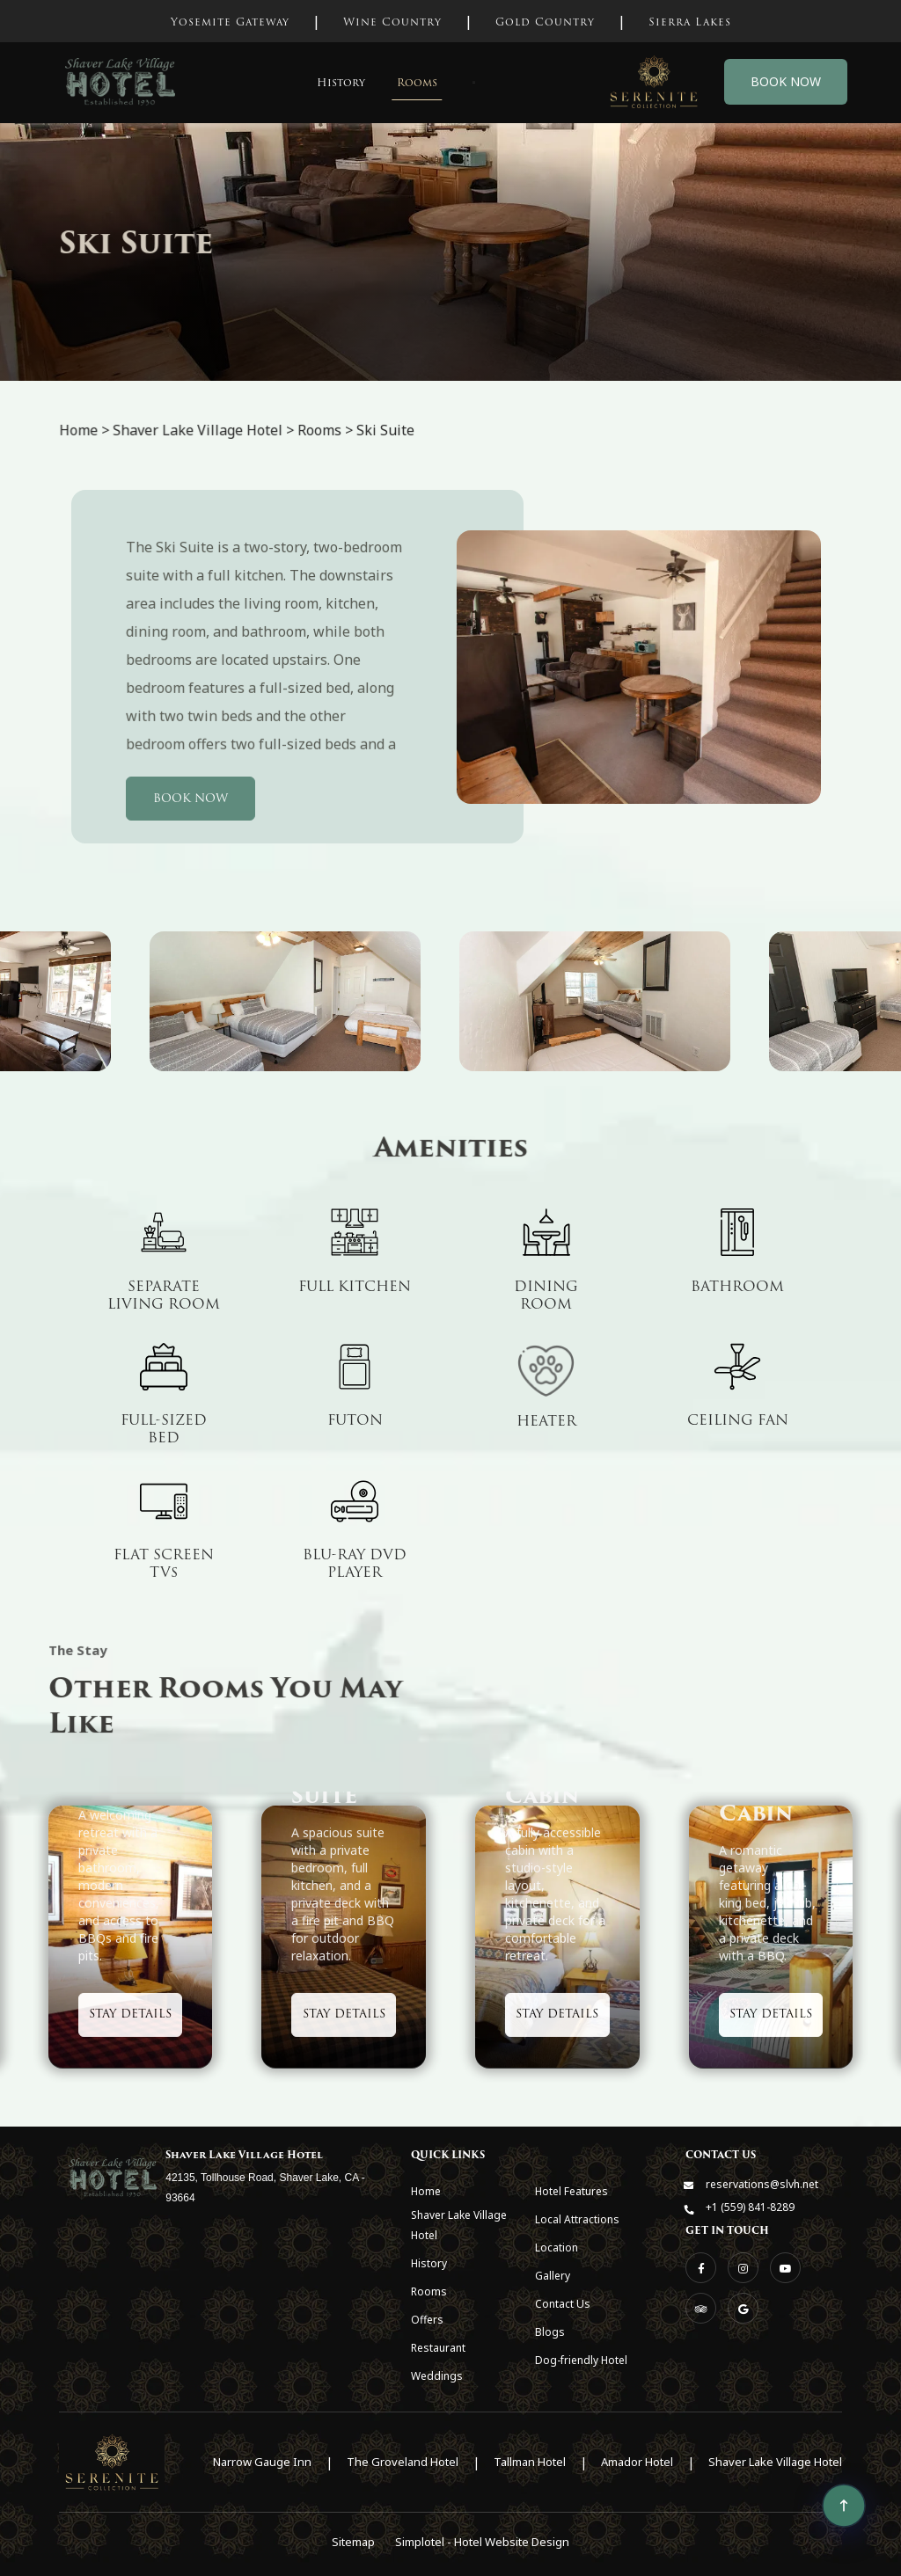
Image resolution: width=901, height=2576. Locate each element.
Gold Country (545, 21)
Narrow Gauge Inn (262, 2462)
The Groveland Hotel (402, 2462)
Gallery (552, 2275)
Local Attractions (577, 2219)
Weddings (437, 2375)
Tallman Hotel (530, 2462)
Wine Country (392, 21)
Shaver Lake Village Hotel (459, 2225)
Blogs (550, 2331)
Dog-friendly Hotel (581, 2360)
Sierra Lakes (689, 21)
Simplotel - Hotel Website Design (482, 2542)
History (341, 82)
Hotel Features (571, 2191)
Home (426, 2191)
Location (556, 2247)
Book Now (786, 81)
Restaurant (438, 2347)
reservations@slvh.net (762, 2184)
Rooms (417, 82)
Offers (427, 2319)
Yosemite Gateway (230, 21)
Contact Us (562, 2303)
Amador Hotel (637, 2462)
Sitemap (353, 2542)
